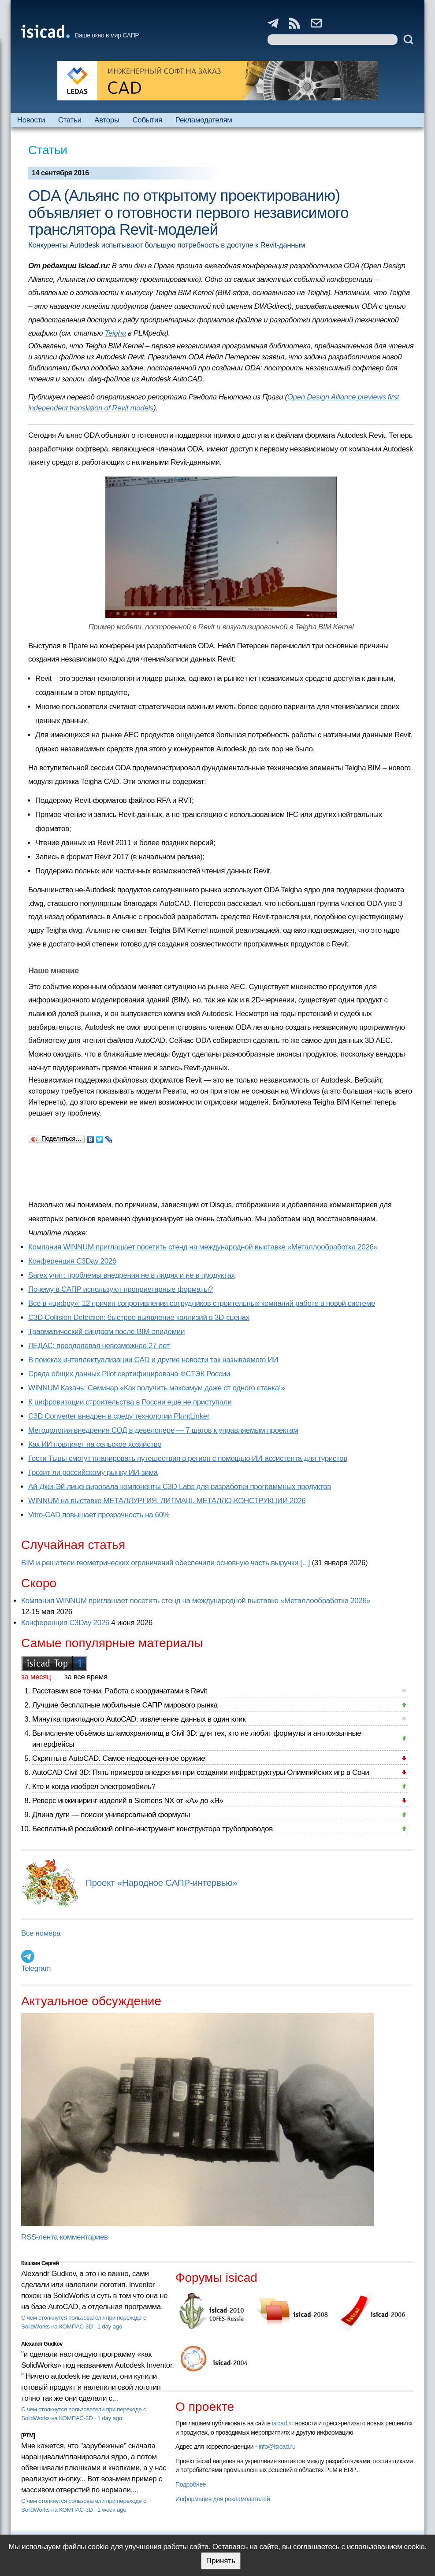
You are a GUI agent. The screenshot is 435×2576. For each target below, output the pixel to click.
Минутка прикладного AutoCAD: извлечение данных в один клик (138, 1719)
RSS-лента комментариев (64, 2237)
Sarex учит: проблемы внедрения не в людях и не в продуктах (131, 1275)
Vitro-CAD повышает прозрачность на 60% (99, 1515)
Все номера (40, 1933)
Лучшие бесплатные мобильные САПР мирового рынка (125, 1705)
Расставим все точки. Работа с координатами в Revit (119, 1691)
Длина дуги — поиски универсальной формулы (111, 1815)
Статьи (70, 120)
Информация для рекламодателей (222, 2498)
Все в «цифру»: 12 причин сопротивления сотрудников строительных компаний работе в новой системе (201, 1303)
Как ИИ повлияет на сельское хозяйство (94, 1444)
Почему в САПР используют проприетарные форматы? (120, 1289)
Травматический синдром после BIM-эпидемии (106, 1331)
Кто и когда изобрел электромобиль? (94, 1786)
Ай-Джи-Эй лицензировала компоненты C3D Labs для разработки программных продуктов (179, 1486)
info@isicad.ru (277, 2446)
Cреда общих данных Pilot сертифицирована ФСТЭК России (129, 1374)
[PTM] (28, 2435)
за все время (86, 1677)
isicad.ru (283, 2423)
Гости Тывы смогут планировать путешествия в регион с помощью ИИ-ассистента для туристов (187, 1458)
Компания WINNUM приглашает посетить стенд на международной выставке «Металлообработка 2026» (203, 1247)
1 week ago (111, 2509)
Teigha (115, 333)
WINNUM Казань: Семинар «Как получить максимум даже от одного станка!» (156, 1388)
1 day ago (109, 2326)
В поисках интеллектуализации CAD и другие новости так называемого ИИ (153, 1360)
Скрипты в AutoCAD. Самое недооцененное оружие (118, 1758)
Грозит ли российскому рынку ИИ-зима (93, 1472)
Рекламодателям (203, 120)
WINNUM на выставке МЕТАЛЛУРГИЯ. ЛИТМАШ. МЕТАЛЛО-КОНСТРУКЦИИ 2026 (166, 1501)
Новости (31, 120)
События (147, 120)
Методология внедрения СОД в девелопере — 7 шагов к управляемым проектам (163, 1430)
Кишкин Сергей (40, 2263)
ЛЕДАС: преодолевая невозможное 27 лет (99, 1346)
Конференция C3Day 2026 (72, 1261)
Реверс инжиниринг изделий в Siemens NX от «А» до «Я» (127, 1800)
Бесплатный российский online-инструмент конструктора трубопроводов (152, 1829)
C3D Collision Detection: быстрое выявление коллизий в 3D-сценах (138, 1317)
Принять (220, 2561)
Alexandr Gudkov (42, 2344)
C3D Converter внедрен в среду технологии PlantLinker (118, 1416)
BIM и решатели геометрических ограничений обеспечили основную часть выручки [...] (165, 1563)
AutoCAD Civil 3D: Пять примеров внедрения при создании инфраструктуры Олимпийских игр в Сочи (200, 1772)
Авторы (106, 120)
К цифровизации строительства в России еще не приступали (129, 1402)
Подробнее (190, 2484)
